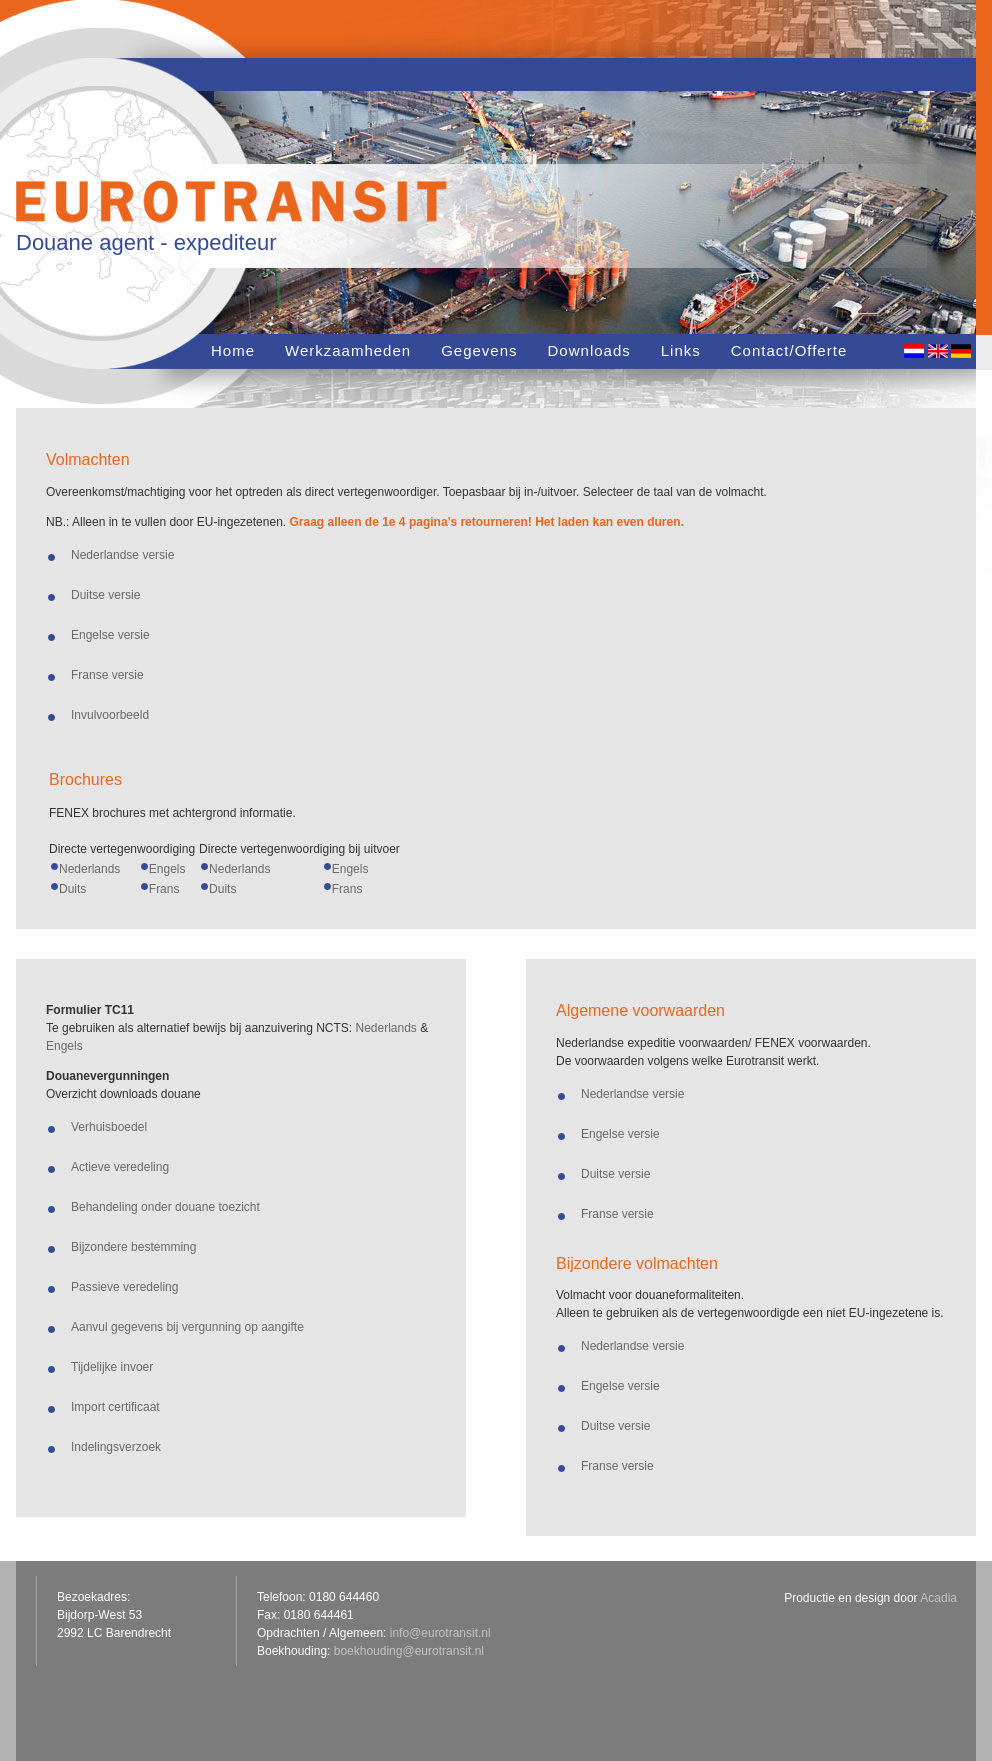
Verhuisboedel (109, 1127)
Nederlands (89, 869)
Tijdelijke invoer (112, 1367)
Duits (72, 889)
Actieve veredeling (120, 1167)
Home (233, 350)
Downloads (589, 350)
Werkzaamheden (348, 350)
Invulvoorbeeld (110, 715)
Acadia (938, 1598)
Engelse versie (110, 635)
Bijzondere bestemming (133, 1247)
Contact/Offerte (789, 350)
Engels (167, 869)
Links (681, 350)
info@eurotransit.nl (440, 1633)
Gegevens (479, 350)
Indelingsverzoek (116, 1447)
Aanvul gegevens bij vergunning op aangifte (187, 1327)
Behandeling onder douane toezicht (165, 1207)
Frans (164, 889)
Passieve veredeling (124, 1287)
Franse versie (107, 675)
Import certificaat (115, 1407)
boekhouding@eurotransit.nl (409, 1651)
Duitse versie (105, 595)
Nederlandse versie (122, 555)
